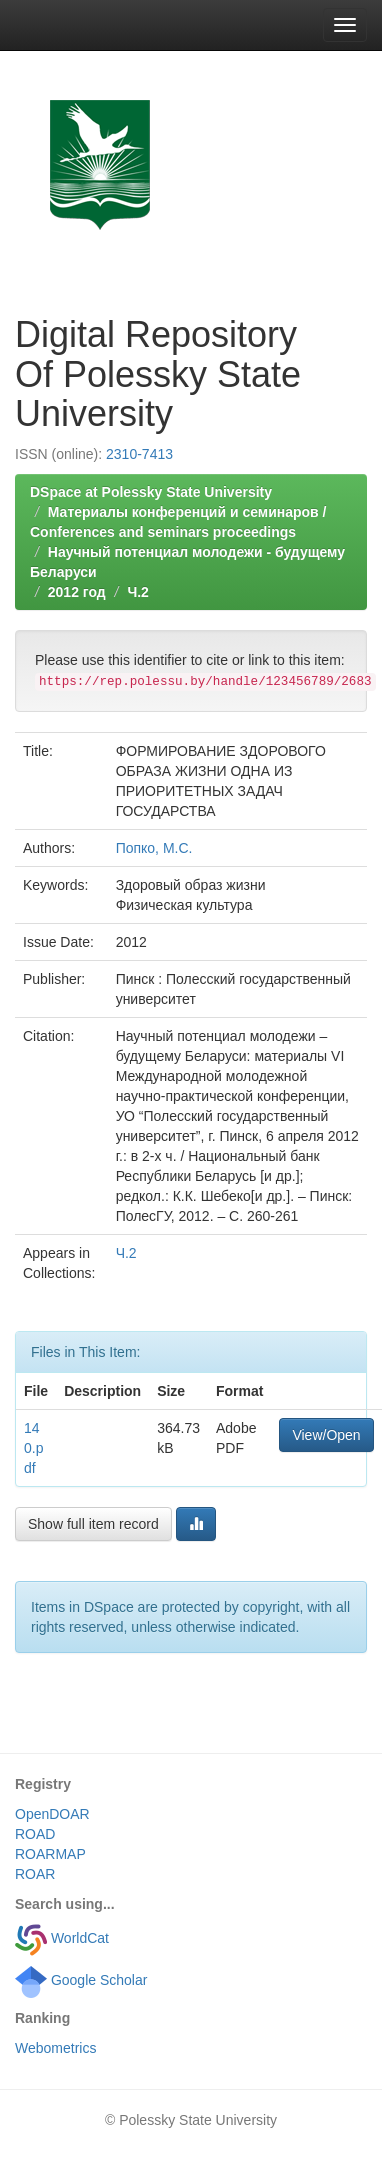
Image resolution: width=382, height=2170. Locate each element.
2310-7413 (139, 454)
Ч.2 (138, 592)
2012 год (77, 592)
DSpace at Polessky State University (151, 492)
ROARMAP (50, 1854)
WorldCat (62, 1938)
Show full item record (93, 1524)
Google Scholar (81, 1980)
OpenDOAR (52, 1814)
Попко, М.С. (154, 848)
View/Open (326, 1435)
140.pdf (33, 1448)
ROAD (35, 1834)
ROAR (35, 1874)
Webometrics (55, 2048)
